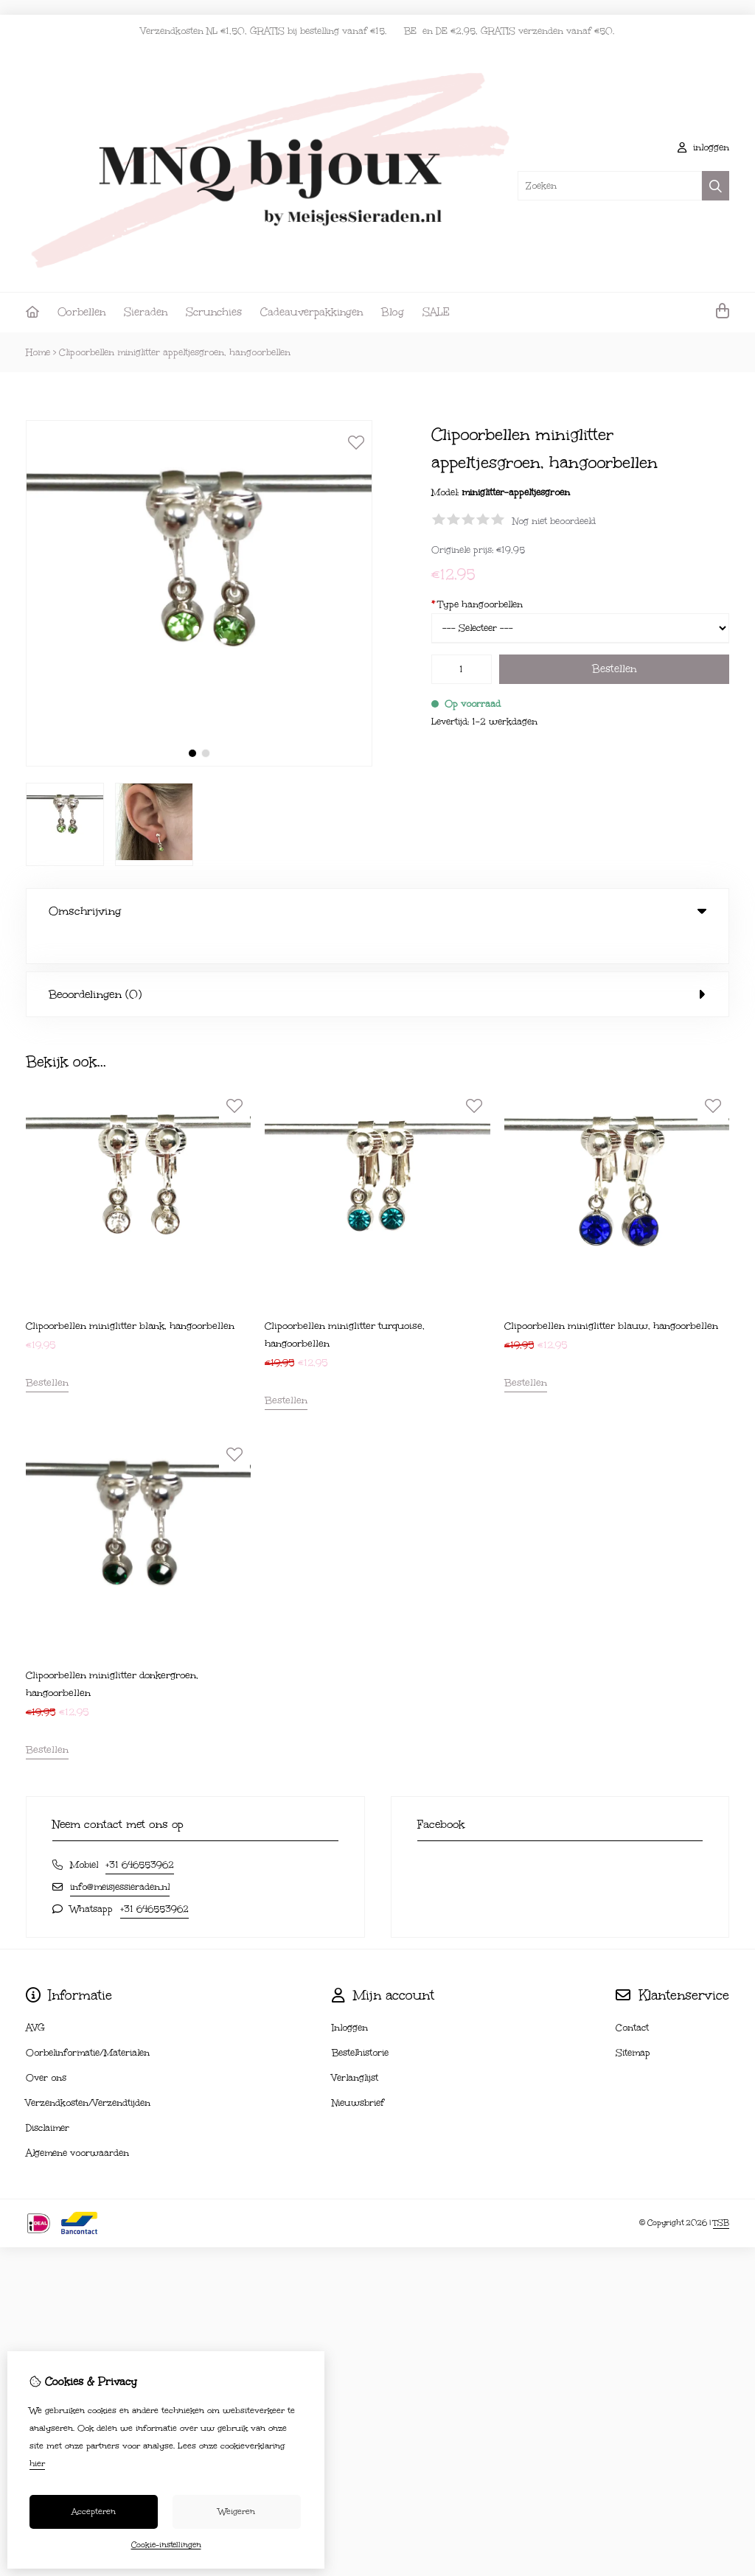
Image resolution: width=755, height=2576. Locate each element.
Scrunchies (214, 312)
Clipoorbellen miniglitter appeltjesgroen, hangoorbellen (174, 352)
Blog (392, 312)
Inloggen (350, 1997)
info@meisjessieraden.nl (120, 1857)
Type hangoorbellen (477, 604)
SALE (436, 312)
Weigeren (236, 2511)
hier (37, 2463)
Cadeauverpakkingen (311, 312)
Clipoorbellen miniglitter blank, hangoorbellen (130, 1295)
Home (38, 352)
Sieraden (145, 312)
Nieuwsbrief (358, 2072)
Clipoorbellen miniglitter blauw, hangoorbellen (611, 1295)
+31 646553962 (139, 1834)
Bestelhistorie (360, 2022)
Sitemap (633, 2022)
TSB (721, 2193)
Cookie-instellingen (166, 2545)
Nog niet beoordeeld (554, 521)
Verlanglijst (355, 2047)
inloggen (703, 147)
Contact (632, 1997)
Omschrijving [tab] (377, 911)
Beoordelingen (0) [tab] (377, 964)
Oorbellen (81, 312)
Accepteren (94, 2511)
